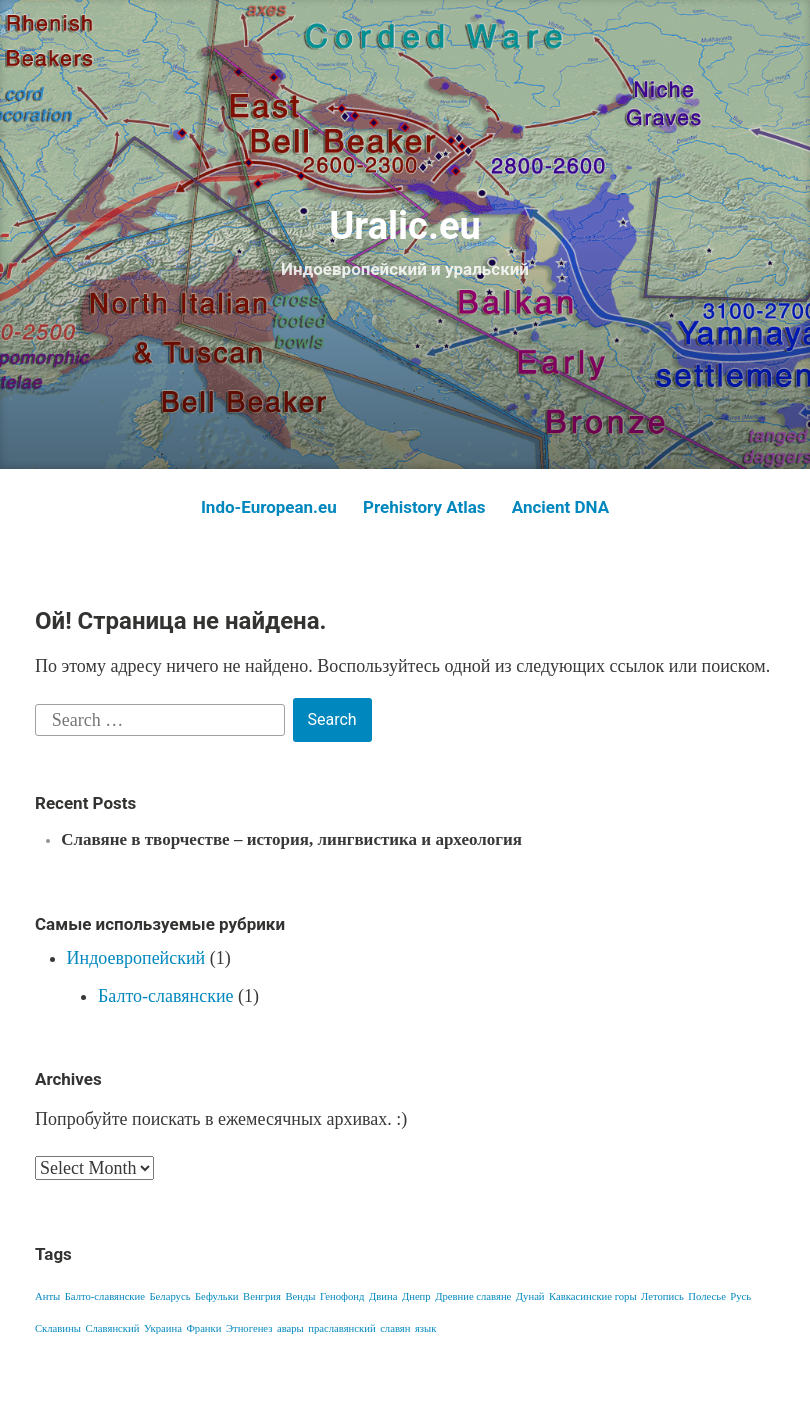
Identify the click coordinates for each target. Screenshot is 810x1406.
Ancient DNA (560, 507)
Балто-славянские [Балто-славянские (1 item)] (105, 1296)
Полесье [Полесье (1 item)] (707, 1296)
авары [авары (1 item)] (290, 1328)
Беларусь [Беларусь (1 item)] (169, 1296)
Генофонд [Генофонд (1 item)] (342, 1296)
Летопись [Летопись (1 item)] (662, 1296)
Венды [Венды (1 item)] (300, 1296)
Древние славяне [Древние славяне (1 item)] (473, 1296)
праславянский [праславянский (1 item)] (341, 1328)
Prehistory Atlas (424, 507)
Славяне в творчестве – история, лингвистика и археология (291, 839)
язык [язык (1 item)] (425, 1328)
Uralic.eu (404, 226)
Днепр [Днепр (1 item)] (416, 1296)
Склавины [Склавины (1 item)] (58, 1328)
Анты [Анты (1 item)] (47, 1296)
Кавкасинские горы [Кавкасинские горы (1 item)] (593, 1296)
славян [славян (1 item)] (395, 1328)
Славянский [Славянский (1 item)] (112, 1328)
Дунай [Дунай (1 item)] (530, 1296)
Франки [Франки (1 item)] (203, 1328)
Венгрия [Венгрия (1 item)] (262, 1296)
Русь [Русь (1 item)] (740, 1296)
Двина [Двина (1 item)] (383, 1296)
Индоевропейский (136, 958)
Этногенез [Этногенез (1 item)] (249, 1328)
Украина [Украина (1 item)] (163, 1328)
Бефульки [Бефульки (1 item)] (217, 1296)
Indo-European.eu (269, 507)
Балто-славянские (166, 996)
